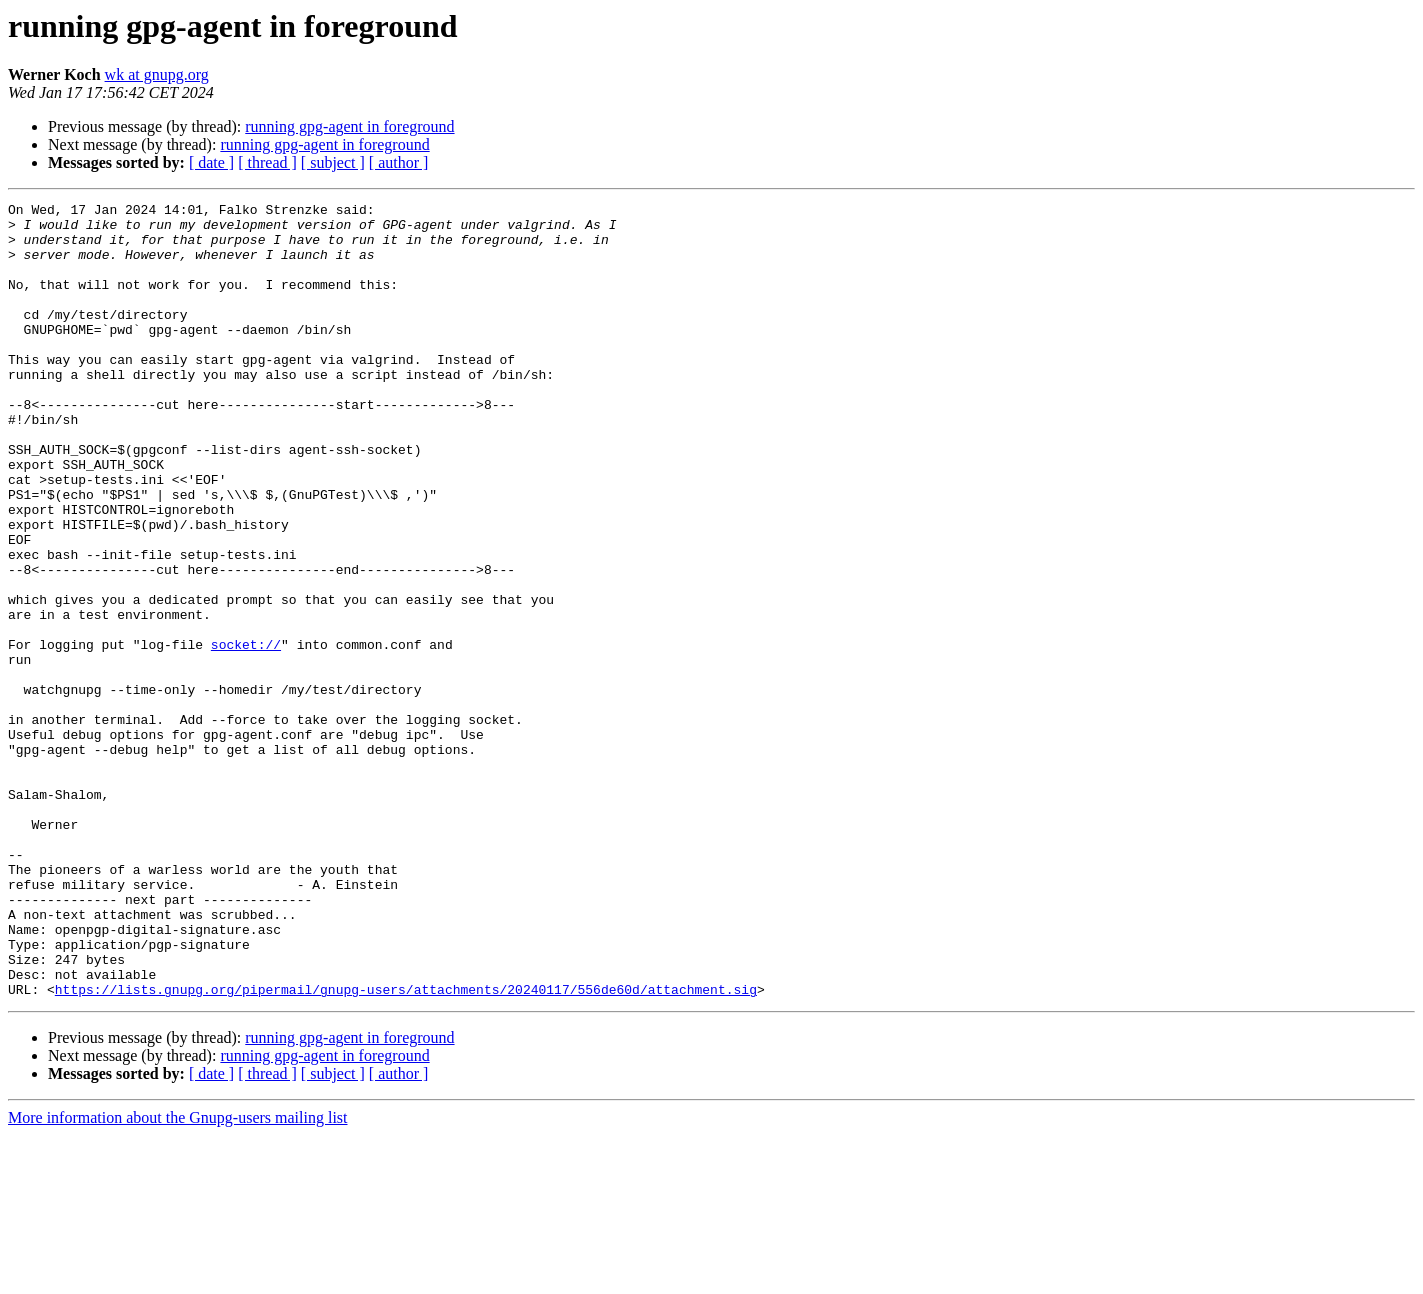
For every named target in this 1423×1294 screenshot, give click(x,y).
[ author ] (399, 162)
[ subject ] (333, 162)
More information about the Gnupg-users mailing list (178, 1276)
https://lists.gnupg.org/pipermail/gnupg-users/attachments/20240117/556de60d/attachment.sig (406, 1148)
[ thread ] (267, 162)
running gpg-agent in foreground (349, 126)
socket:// (246, 734)
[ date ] (211, 162)
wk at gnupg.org (157, 74)
